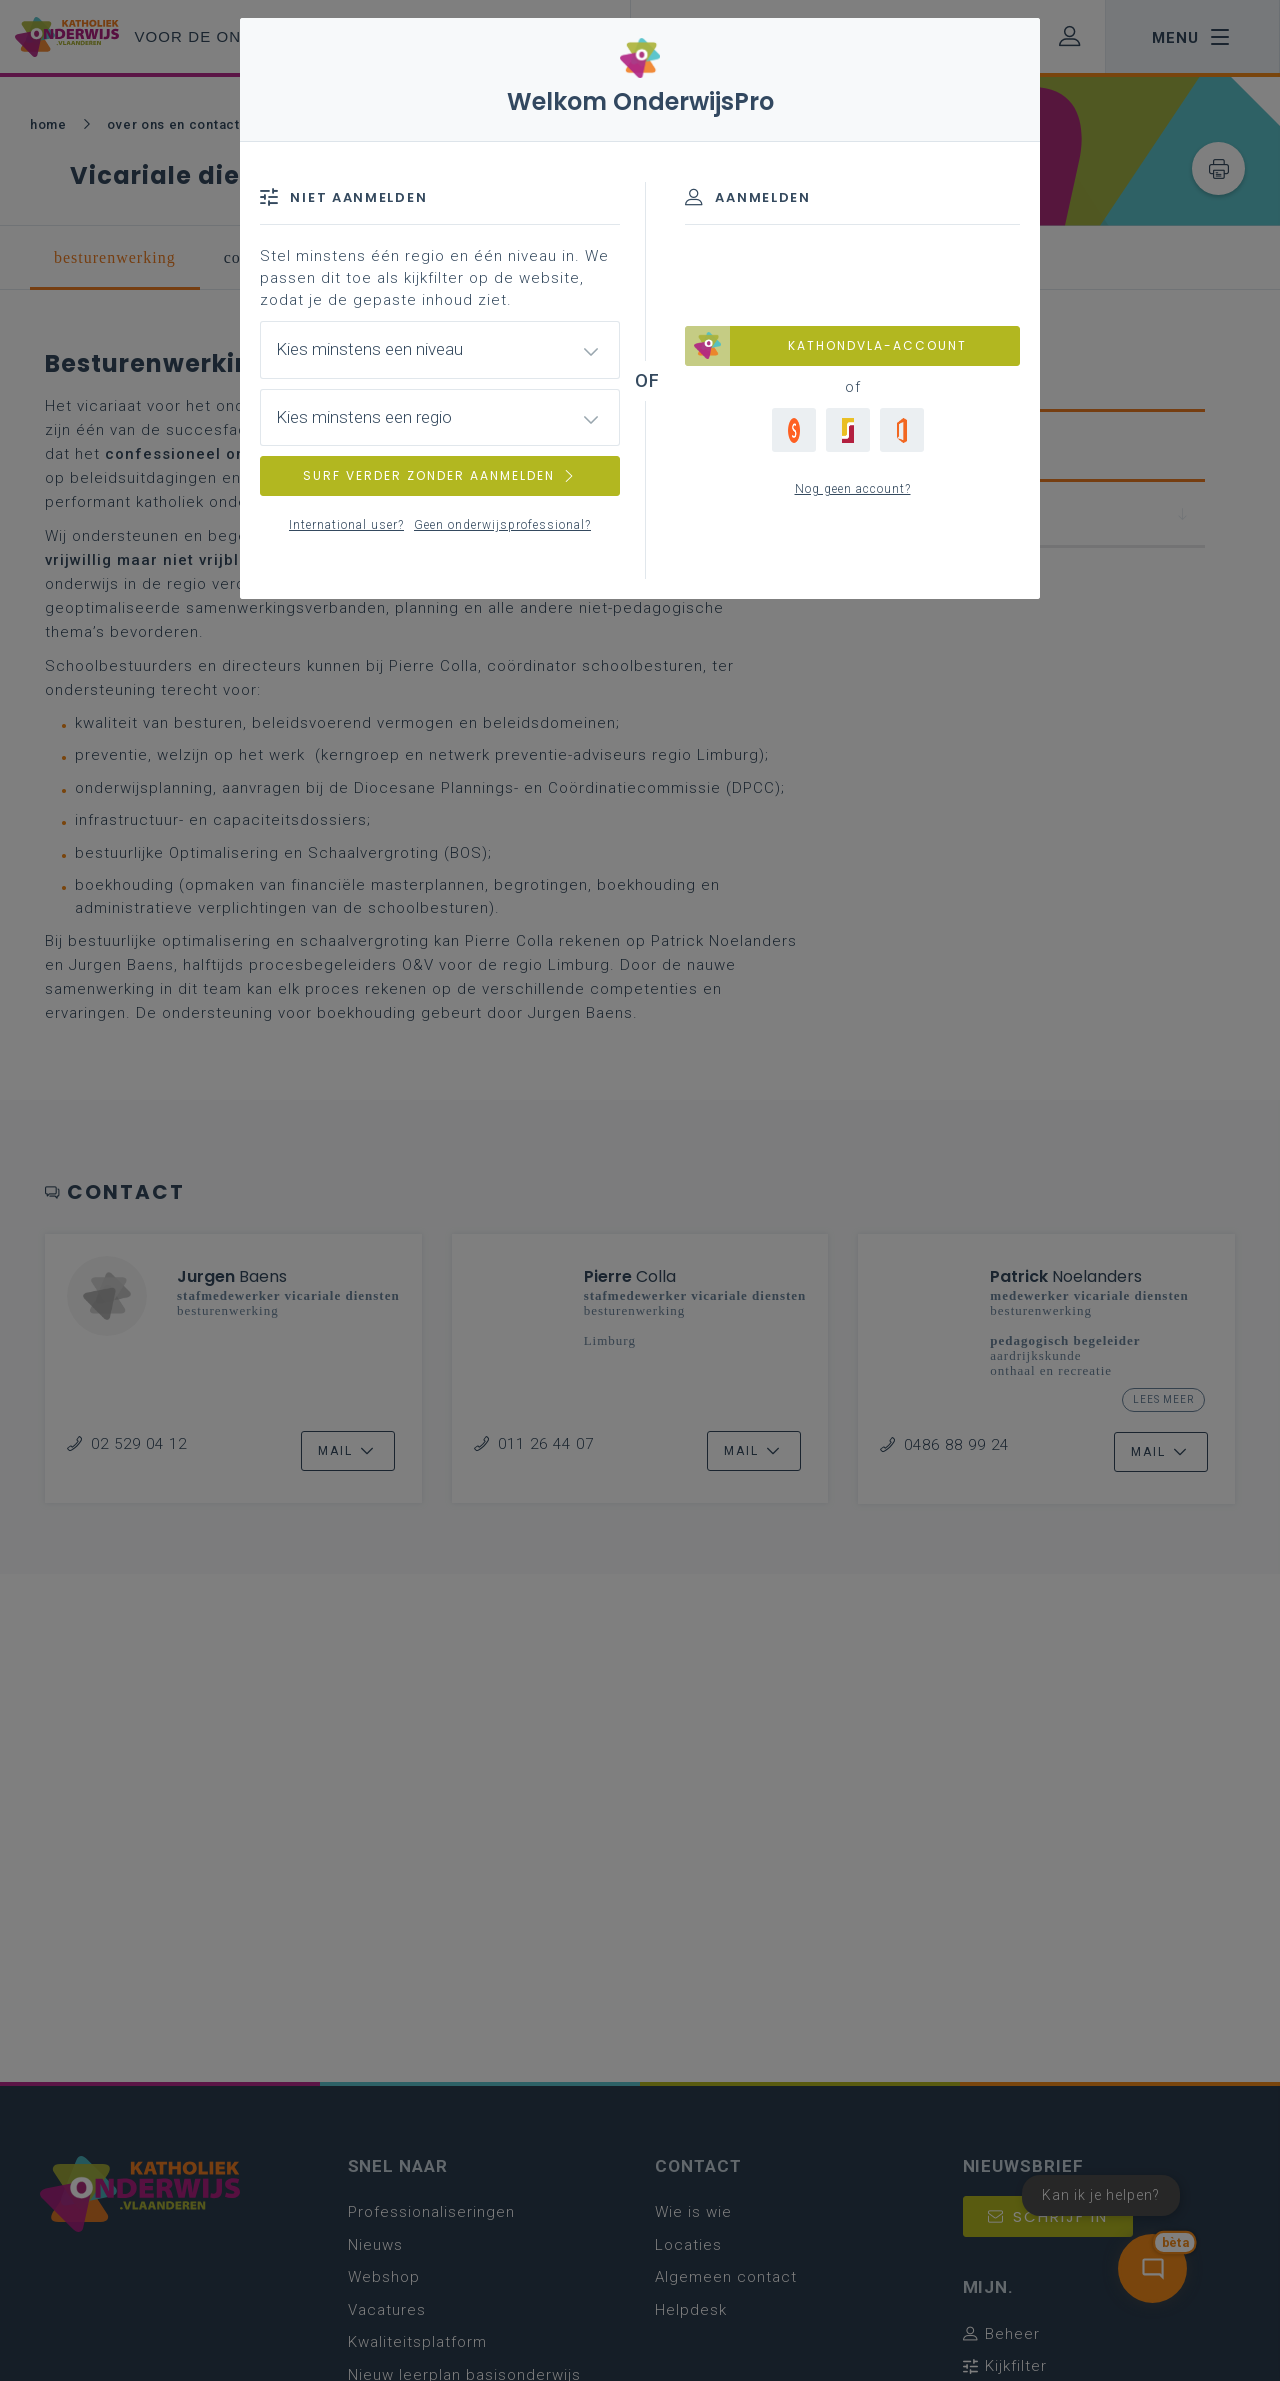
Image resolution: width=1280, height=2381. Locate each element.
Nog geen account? (853, 489)
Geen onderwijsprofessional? (502, 525)
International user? (346, 525)
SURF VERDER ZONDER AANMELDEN (440, 475)
